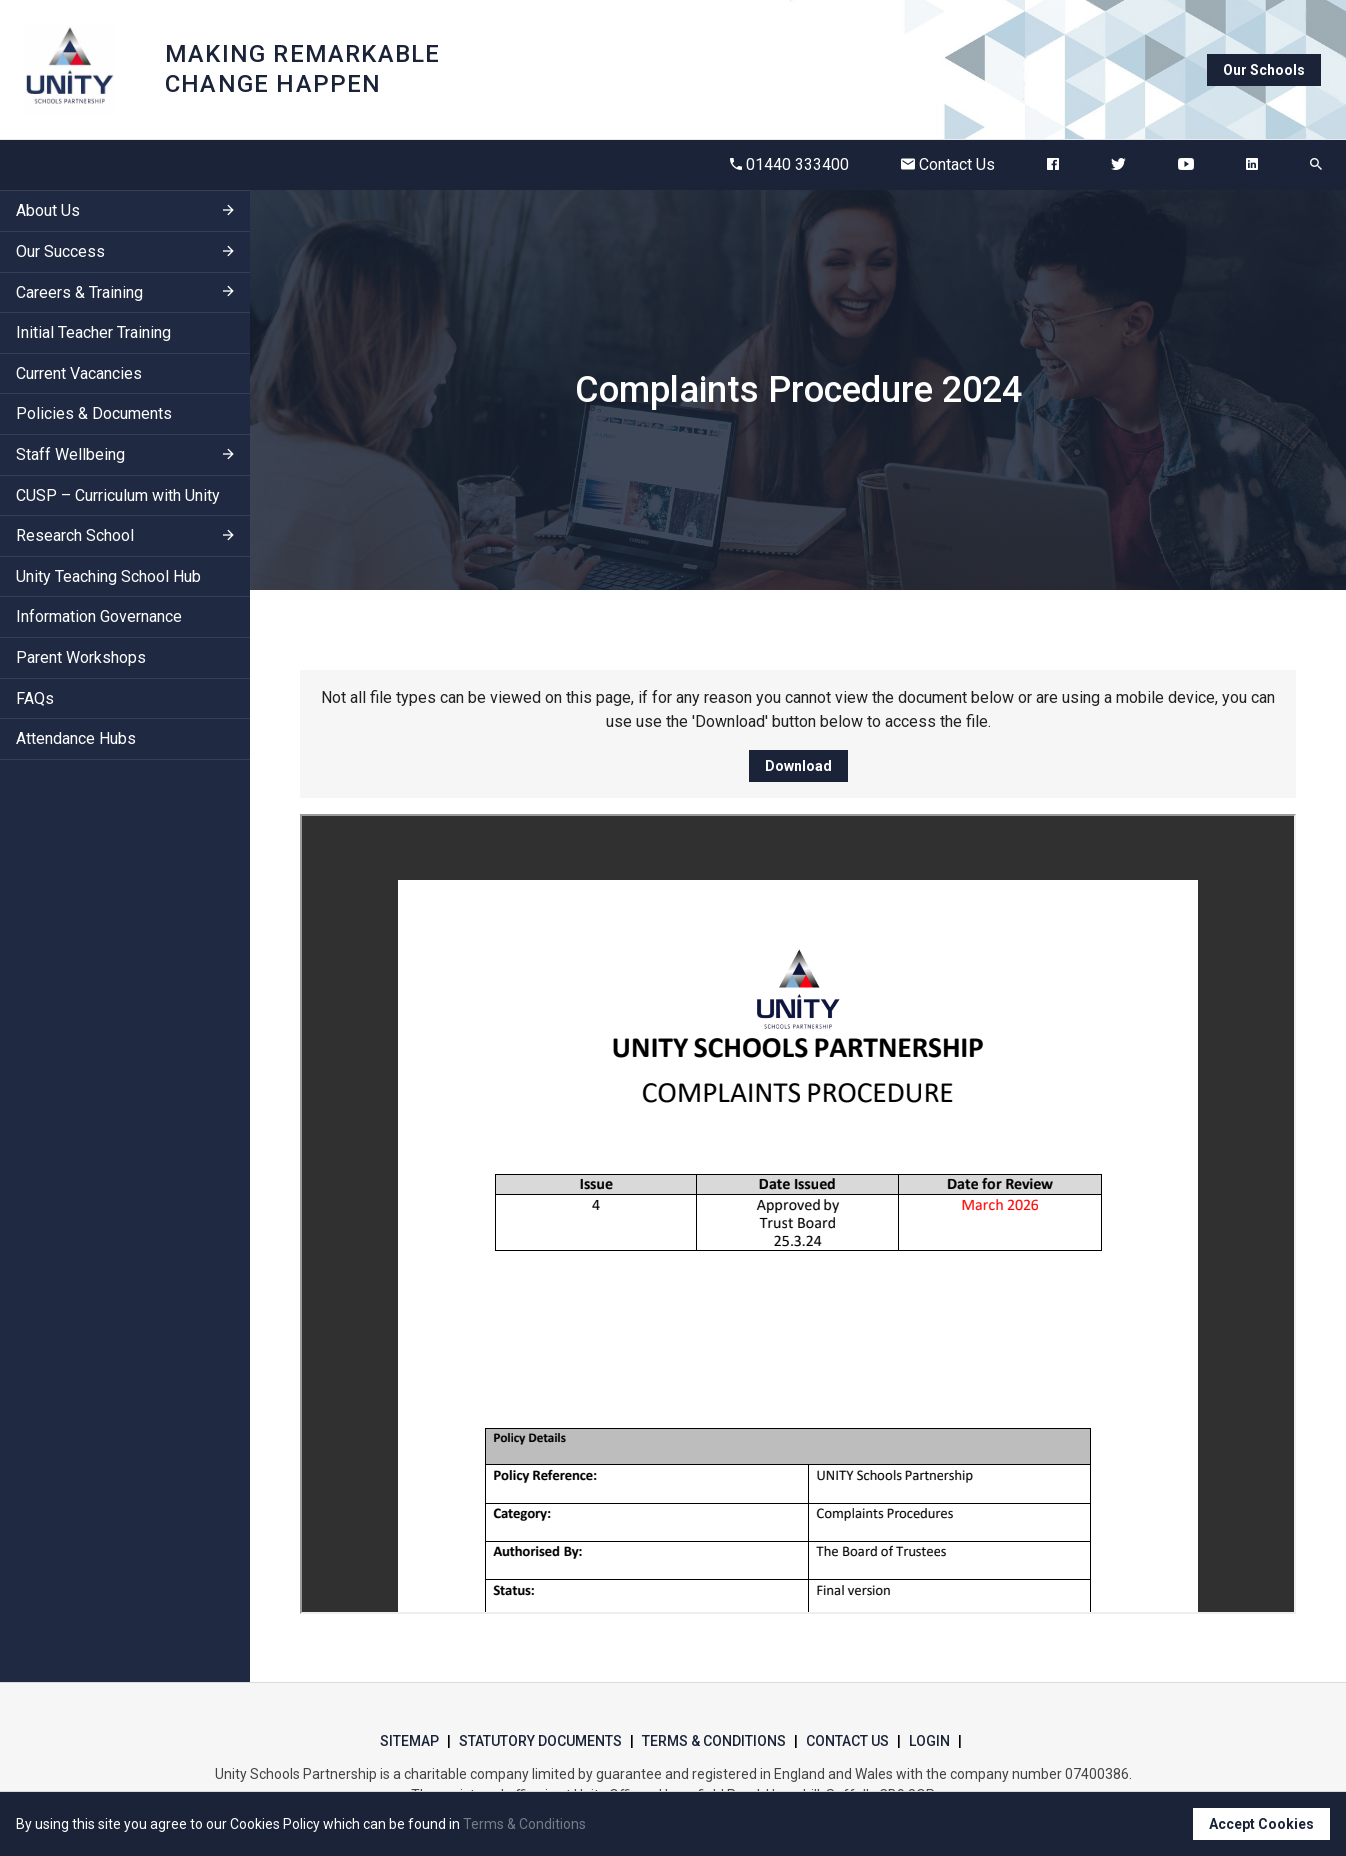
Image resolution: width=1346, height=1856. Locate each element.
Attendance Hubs (76, 738)
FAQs (35, 698)
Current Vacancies (79, 373)
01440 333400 (789, 164)
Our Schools (1264, 70)
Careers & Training (79, 292)
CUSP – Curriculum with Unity (118, 495)
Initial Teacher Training (93, 332)
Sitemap (409, 1741)
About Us (48, 210)
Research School (75, 535)
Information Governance (99, 616)
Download (798, 766)
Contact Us (948, 164)
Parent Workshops (81, 657)
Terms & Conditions (714, 1741)
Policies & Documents (94, 413)
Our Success (60, 251)
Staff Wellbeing (70, 454)
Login (929, 1741)
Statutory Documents (540, 1741)
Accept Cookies (1261, 1824)
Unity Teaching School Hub (108, 576)
